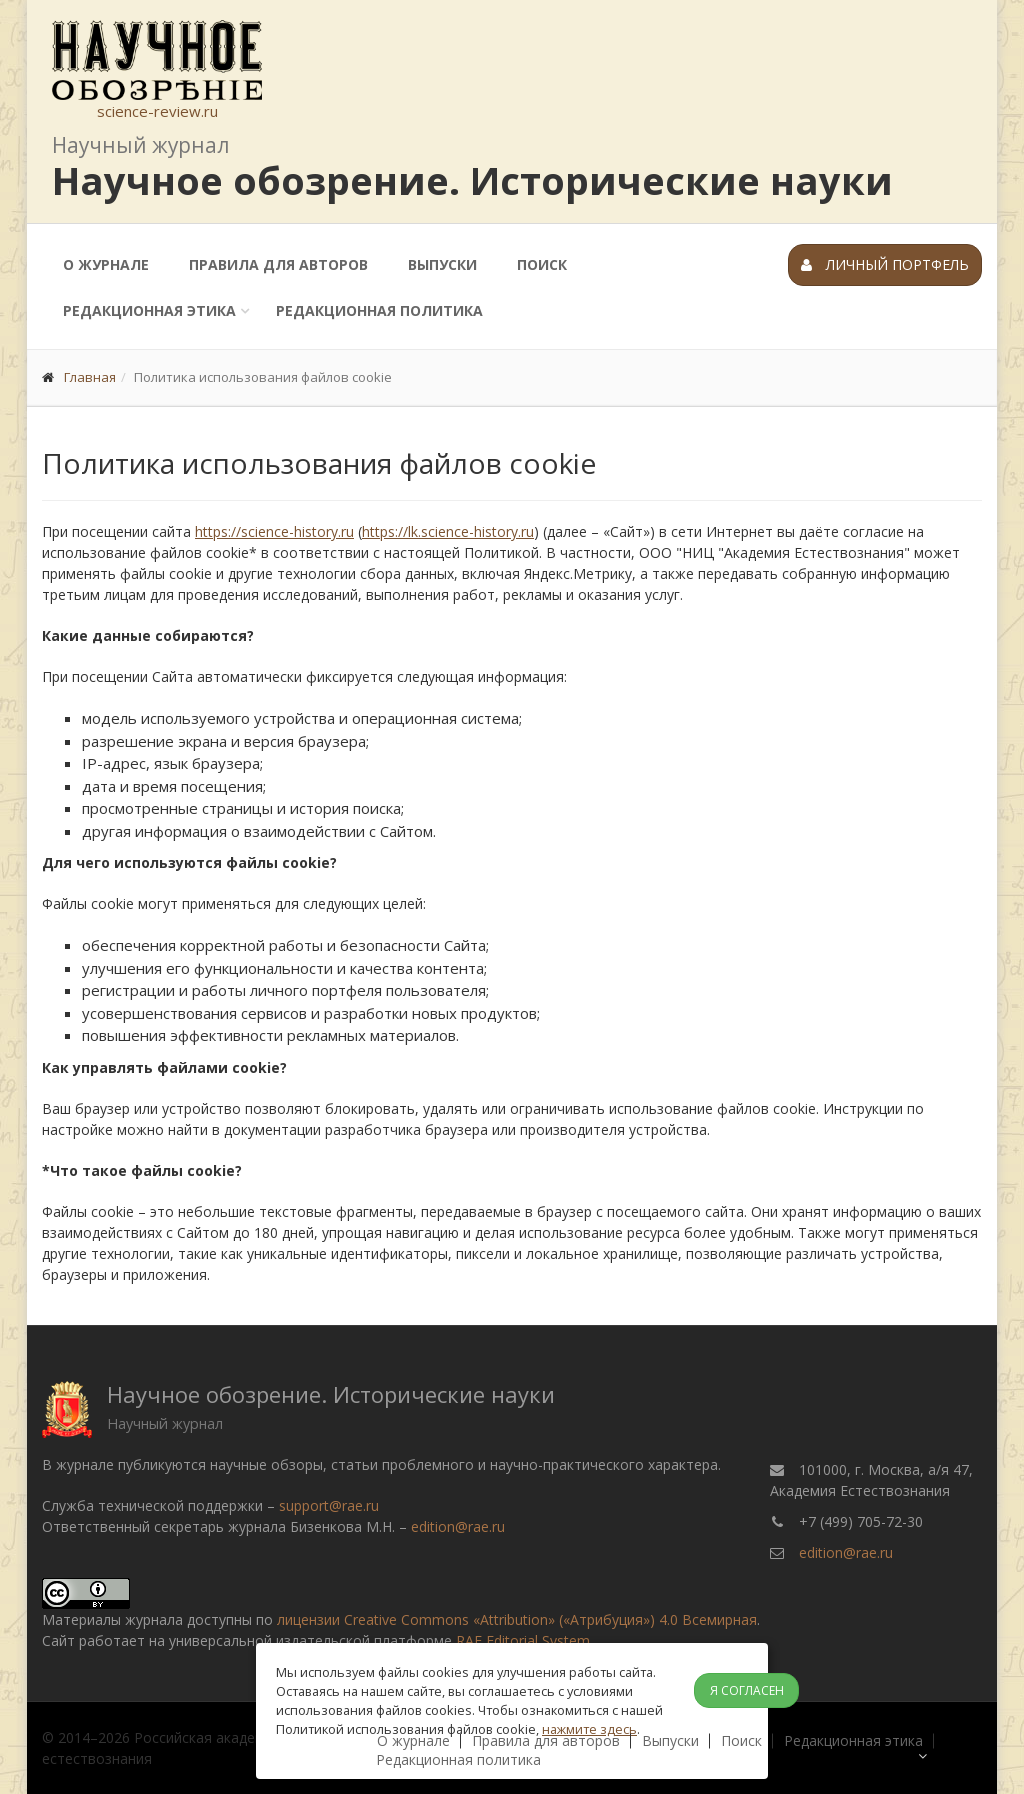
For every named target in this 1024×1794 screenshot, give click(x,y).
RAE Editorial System (523, 1640)
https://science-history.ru (274, 531)
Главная (90, 377)
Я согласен (747, 1690)
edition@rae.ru (458, 1526)
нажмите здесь (589, 1729)
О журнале (106, 264)
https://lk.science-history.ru (448, 531)
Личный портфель (885, 264)
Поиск (542, 264)
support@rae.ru (329, 1505)
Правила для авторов (278, 264)
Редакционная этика (149, 310)
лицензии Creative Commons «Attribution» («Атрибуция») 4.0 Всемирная (517, 1619)
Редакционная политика (379, 310)
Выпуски (442, 264)
